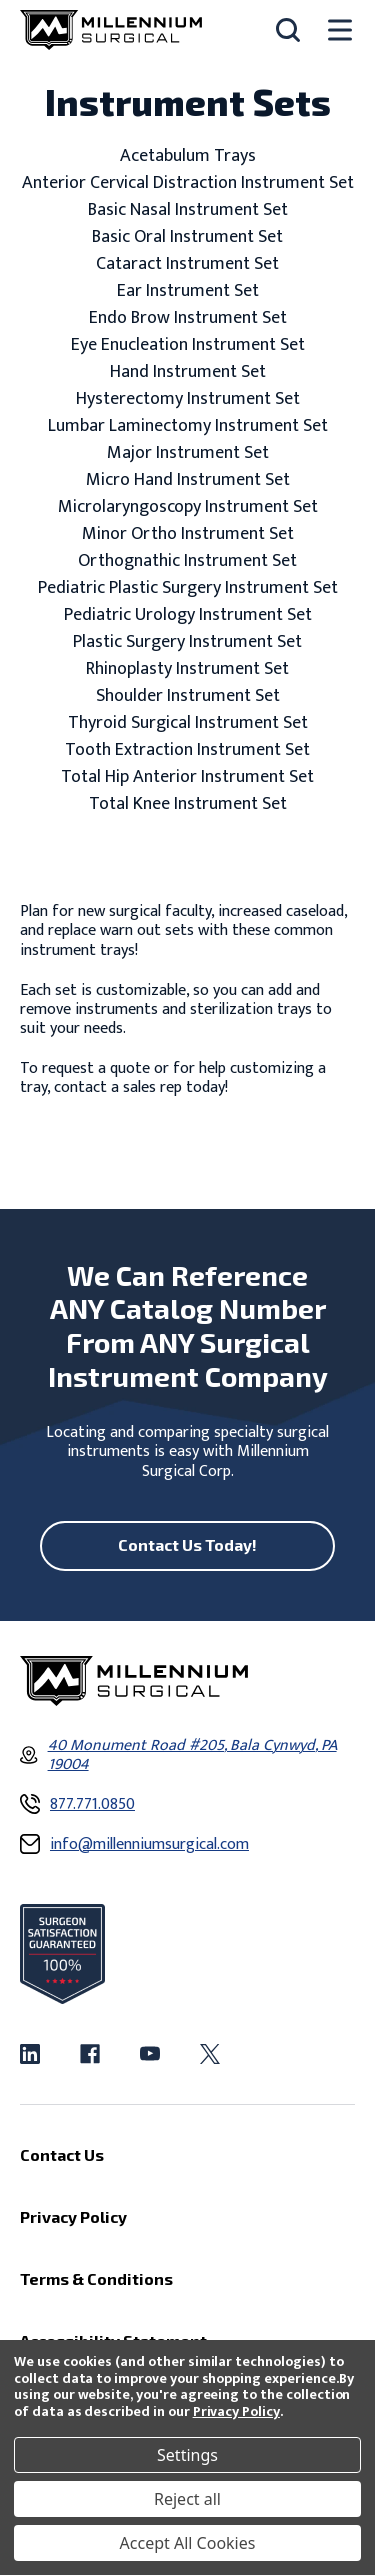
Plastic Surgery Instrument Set (187, 642)
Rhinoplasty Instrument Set (187, 669)
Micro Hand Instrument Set (188, 480)
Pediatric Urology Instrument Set (188, 615)
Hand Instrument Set (188, 372)
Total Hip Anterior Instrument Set (187, 777)
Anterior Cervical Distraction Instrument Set (188, 183)
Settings (187, 2455)
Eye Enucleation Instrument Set (188, 345)
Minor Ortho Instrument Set (188, 534)
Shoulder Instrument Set (188, 696)
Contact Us (62, 2154)
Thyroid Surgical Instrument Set (188, 723)
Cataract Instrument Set (187, 264)
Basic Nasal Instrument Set (188, 210)
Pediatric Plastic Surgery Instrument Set (188, 588)
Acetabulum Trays (188, 156)
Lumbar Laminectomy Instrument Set (188, 426)
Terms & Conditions (96, 2278)
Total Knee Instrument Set (188, 804)
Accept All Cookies (188, 2543)
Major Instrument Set (188, 453)
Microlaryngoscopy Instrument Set (188, 507)
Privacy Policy (236, 2411)
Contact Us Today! (187, 1544)
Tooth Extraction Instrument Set (187, 750)
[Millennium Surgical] (111, 30)
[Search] (288, 30)
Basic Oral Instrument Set (187, 237)
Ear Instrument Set (188, 291)
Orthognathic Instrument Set (187, 561)
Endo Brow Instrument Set (188, 318)
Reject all (187, 2499)
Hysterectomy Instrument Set (188, 399)
